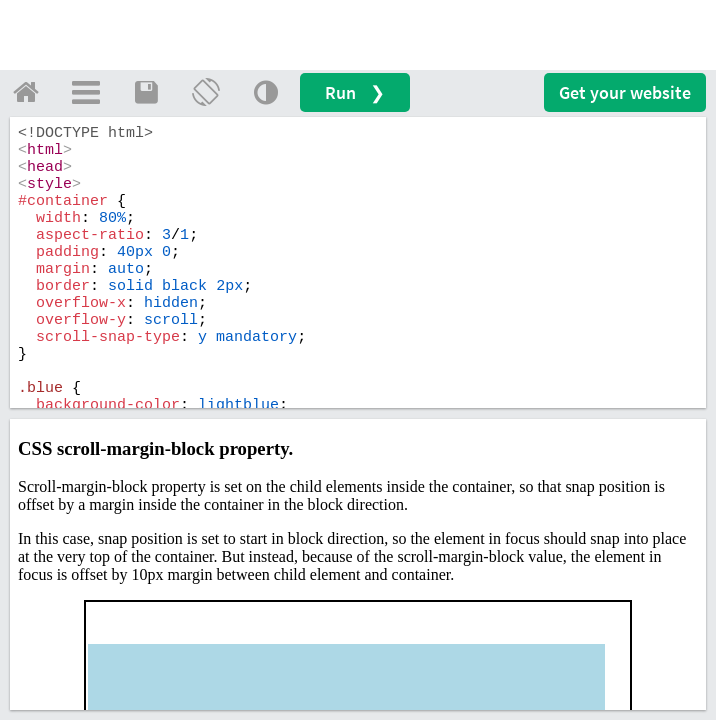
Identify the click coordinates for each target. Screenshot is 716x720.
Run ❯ (355, 92)
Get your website (625, 92)
